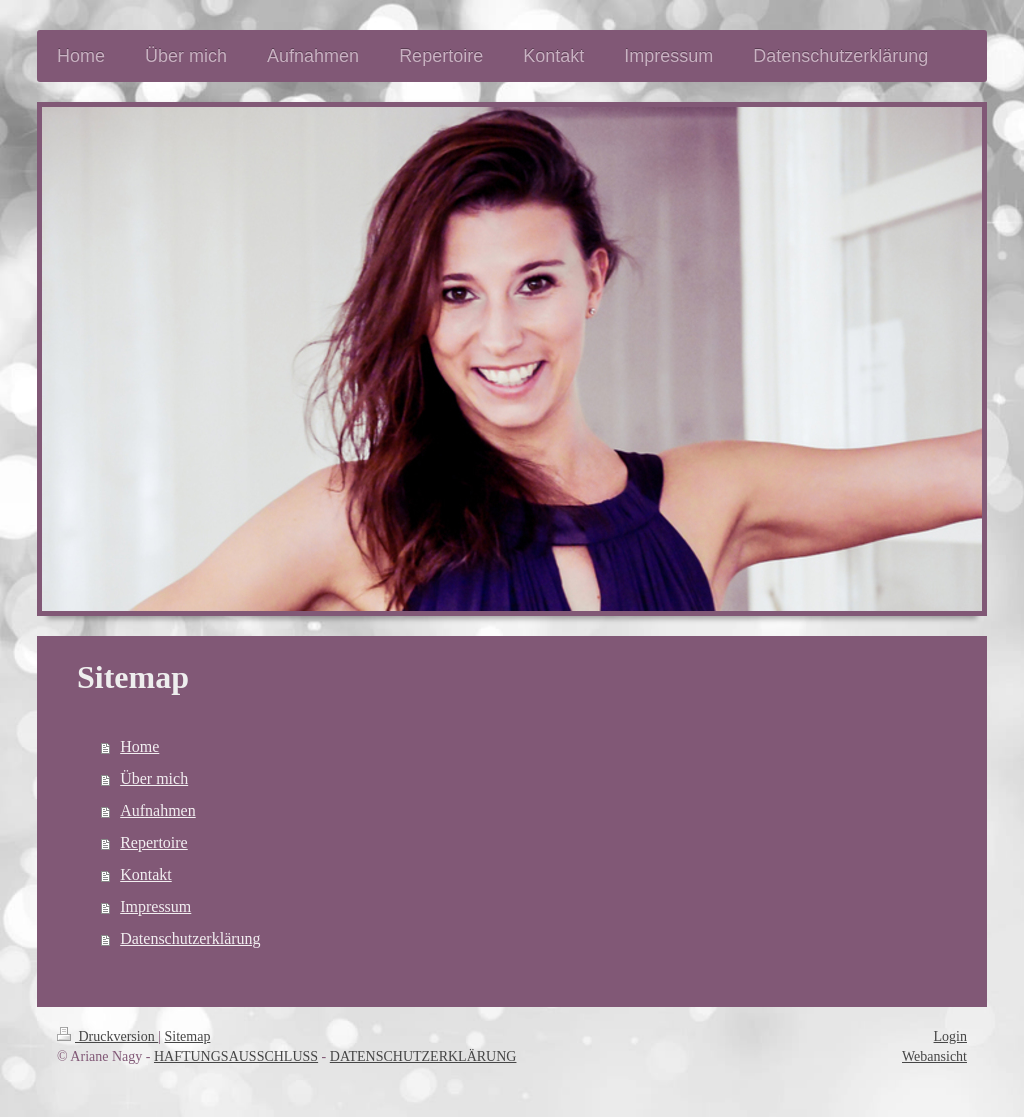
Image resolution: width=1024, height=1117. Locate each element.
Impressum (155, 906)
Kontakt (146, 874)
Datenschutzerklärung (190, 938)
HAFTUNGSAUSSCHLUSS (236, 1056)
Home (139, 746)
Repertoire (154, 842)
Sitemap (188, 1036)
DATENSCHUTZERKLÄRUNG (423, 1056)
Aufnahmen (158, 810)
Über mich (154, 778)
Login (950, 1036)
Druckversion (107, 1036)
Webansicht (934, 1056)
